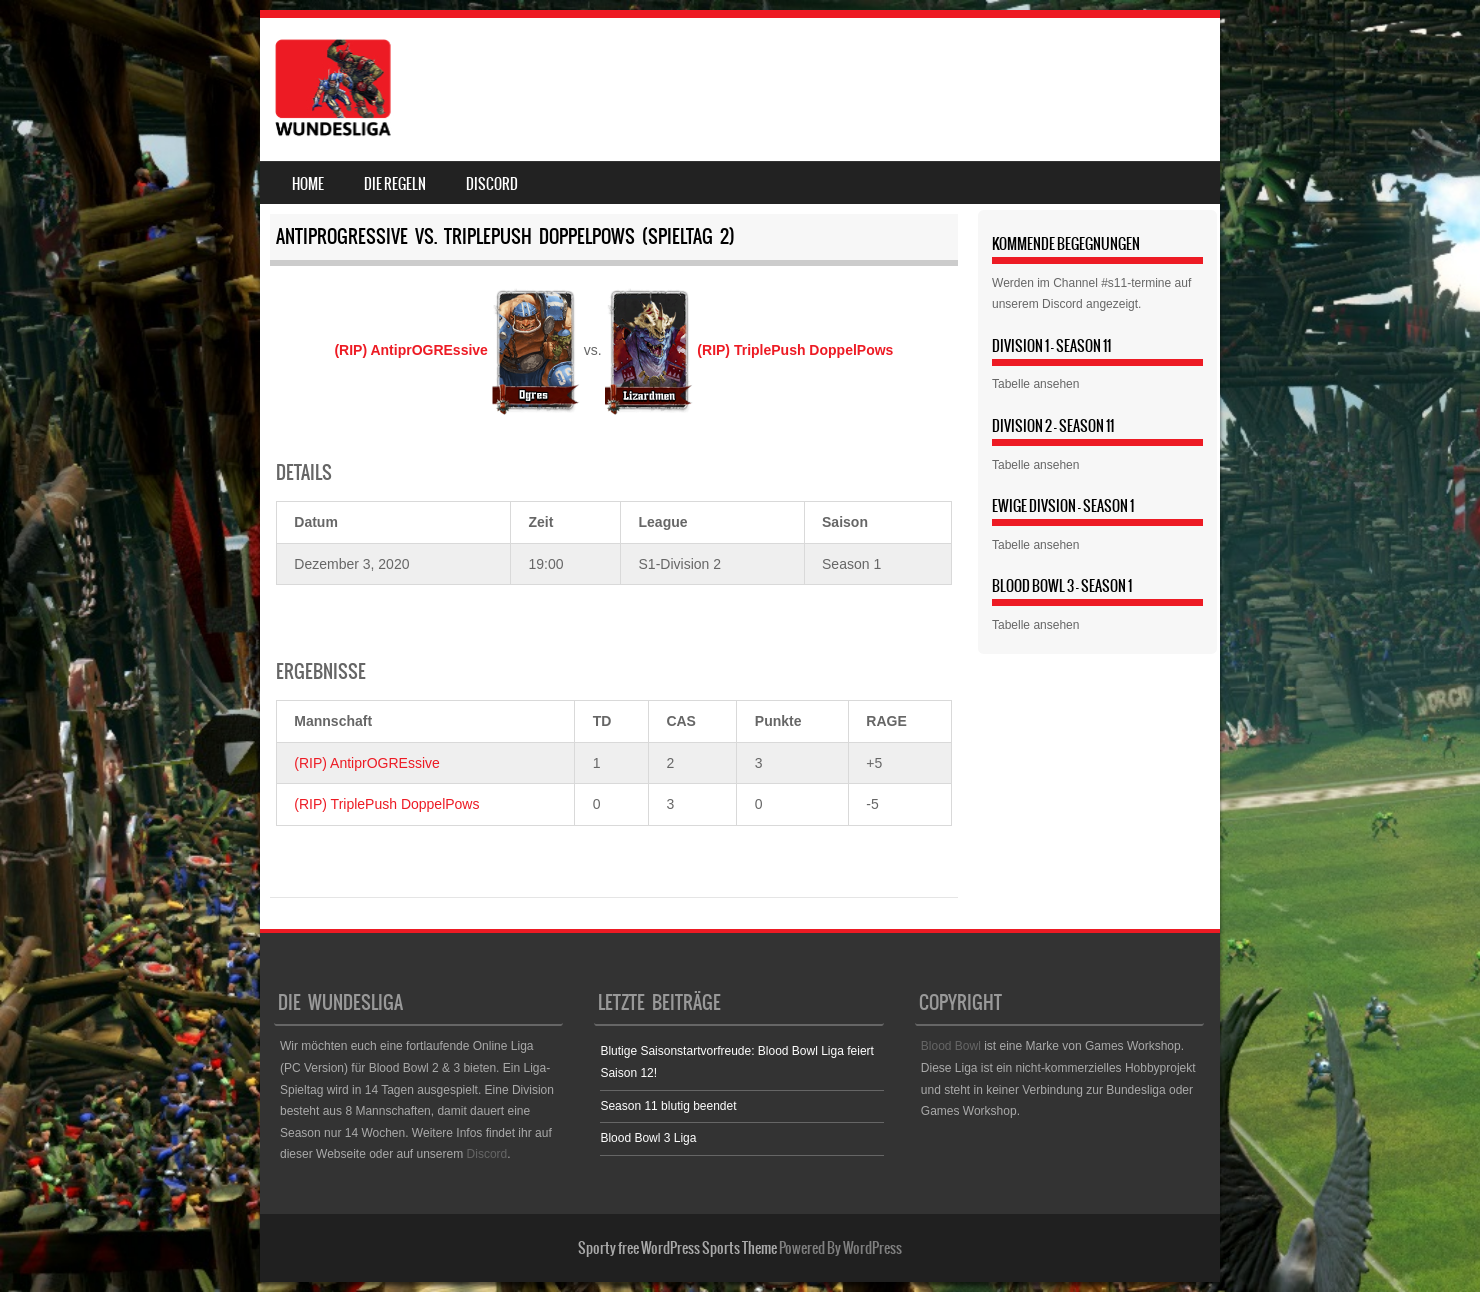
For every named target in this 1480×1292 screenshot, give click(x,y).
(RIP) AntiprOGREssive (366, 763)
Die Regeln (395, 184)
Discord (492, 184)
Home (308, 184)
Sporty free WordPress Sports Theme (677, 1248)
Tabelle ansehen (1035, 384)
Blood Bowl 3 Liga (648, 1138)
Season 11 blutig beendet (668, 1106)
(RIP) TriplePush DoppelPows (386, 804)
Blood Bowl (951, 1046)
